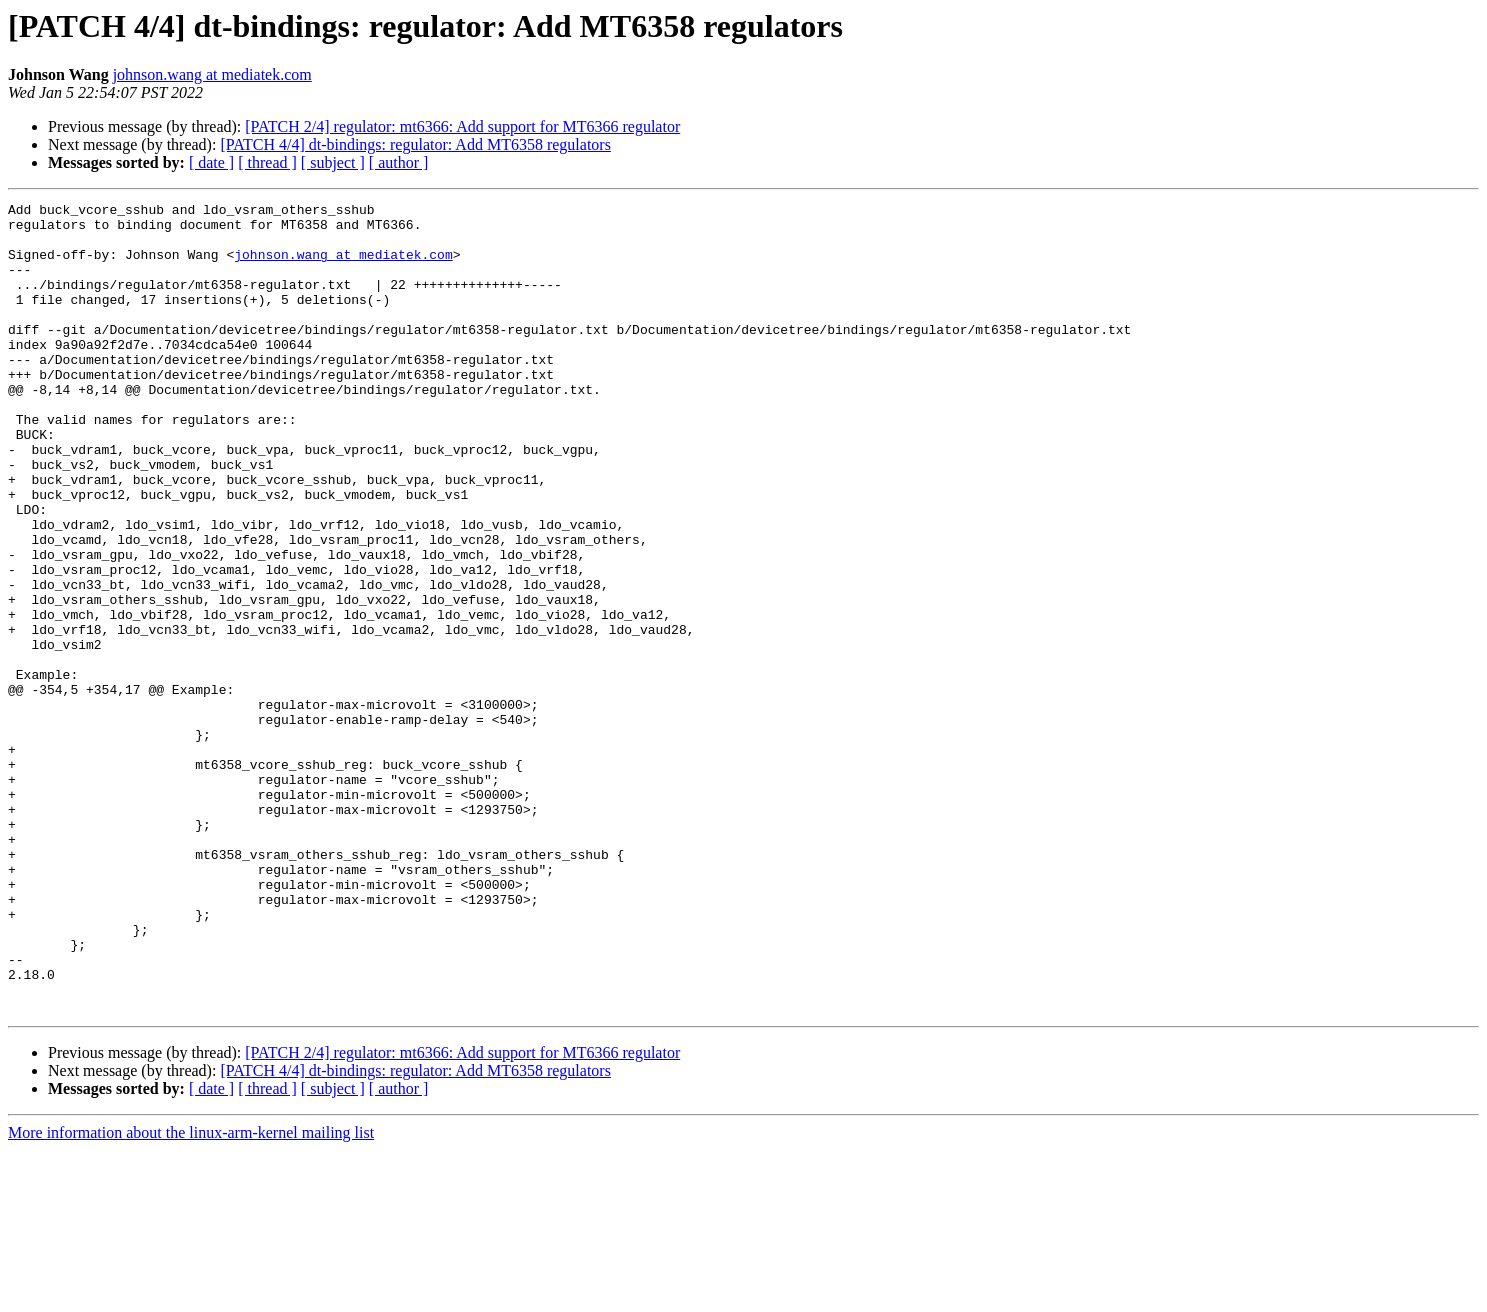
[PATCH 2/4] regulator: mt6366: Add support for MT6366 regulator (462, 126)
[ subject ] (333, 162)
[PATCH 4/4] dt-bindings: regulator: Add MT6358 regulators (415, 144)
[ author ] (399, 162)
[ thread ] (267, 162)
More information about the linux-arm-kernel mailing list (191, 1294)
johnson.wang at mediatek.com (212, 74)
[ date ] (211, 162)
